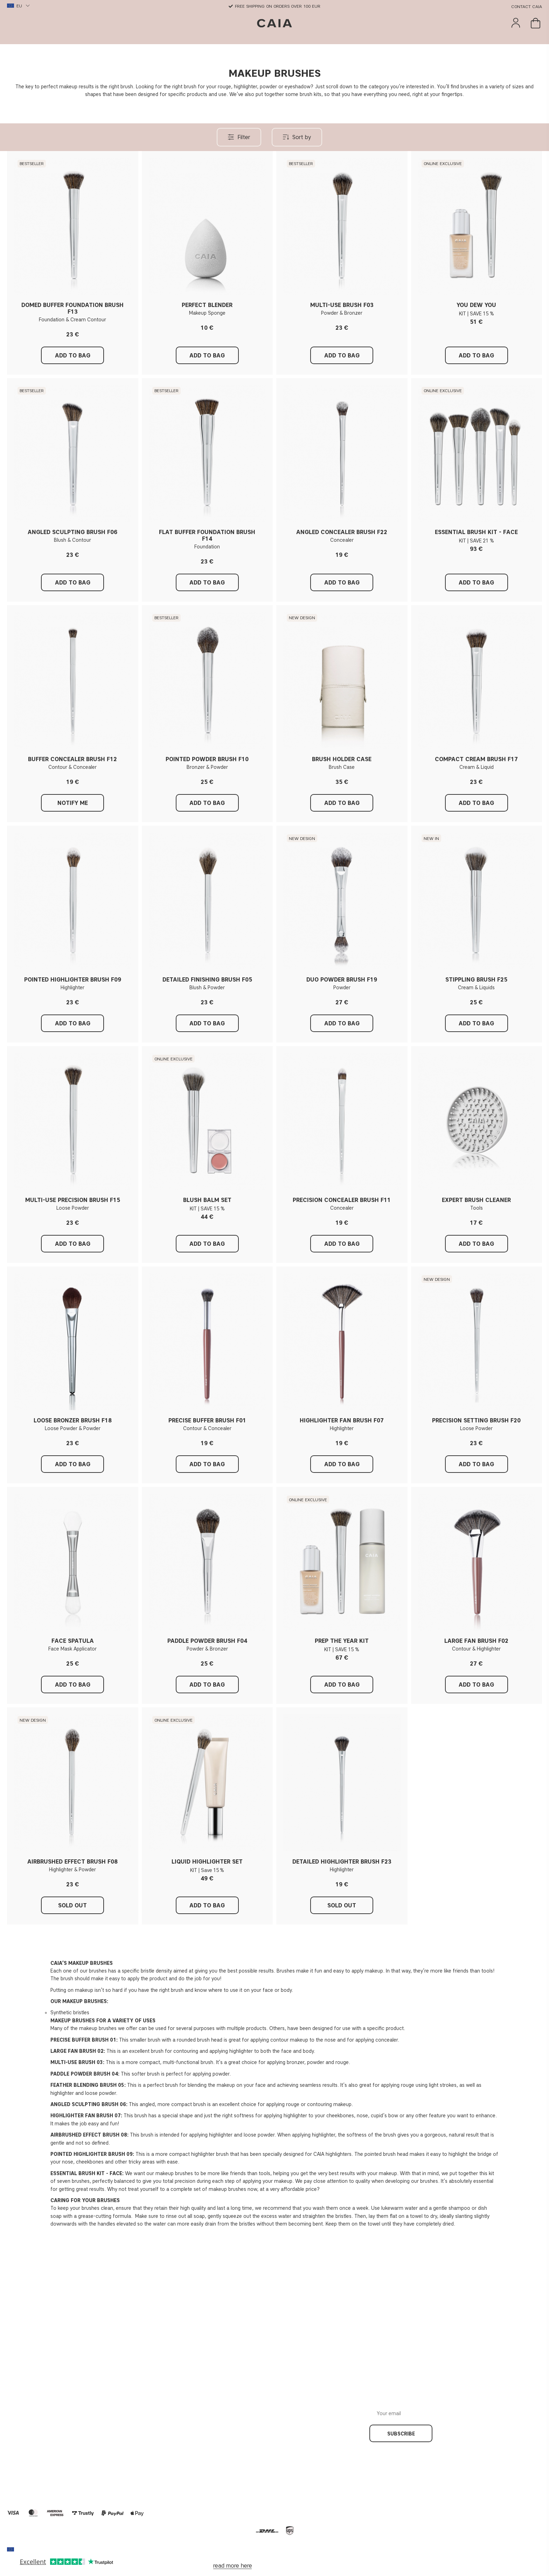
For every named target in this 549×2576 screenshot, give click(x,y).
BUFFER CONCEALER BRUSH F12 (72, 759)
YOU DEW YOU (476, 305)
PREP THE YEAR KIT (342, 1641)
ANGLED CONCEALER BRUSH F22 (341, 532)
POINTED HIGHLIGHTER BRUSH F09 (72, 979)
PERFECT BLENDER (207, 305)
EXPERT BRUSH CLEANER (476, 1200)
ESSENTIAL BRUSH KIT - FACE (476, 532)
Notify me (72, 803)
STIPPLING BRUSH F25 (476, 979)
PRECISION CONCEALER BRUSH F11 (342, 1200)
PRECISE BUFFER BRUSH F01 (207, 1420)
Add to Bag (476, 355)
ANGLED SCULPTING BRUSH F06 (72, 532)
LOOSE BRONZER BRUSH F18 (73, 1420)
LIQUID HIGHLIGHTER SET (207, 1861)
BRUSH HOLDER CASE (341, 759)
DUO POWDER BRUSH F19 (341, 979)
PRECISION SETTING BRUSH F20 (476, 1420)
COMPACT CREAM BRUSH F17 (476, 759)
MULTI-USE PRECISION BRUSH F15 (72, 1200)
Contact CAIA (526, 6)
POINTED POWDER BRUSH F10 (207, 759)
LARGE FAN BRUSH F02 (476, 1641)
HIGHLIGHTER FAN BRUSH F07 (342, 1420)
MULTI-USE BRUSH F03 (342, 305)
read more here (232, 2565)
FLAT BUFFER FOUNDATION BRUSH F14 (207, 535)
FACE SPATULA (72, 1641)
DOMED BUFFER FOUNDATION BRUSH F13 (72, 308)
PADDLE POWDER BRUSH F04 (207, 1641)
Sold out (72, 1905)
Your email (458, 2408)
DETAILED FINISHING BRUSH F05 (207, 979)
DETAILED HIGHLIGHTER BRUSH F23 (341, 1861)
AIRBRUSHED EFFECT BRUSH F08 (72, 1861)
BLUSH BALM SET (207, 1200)
